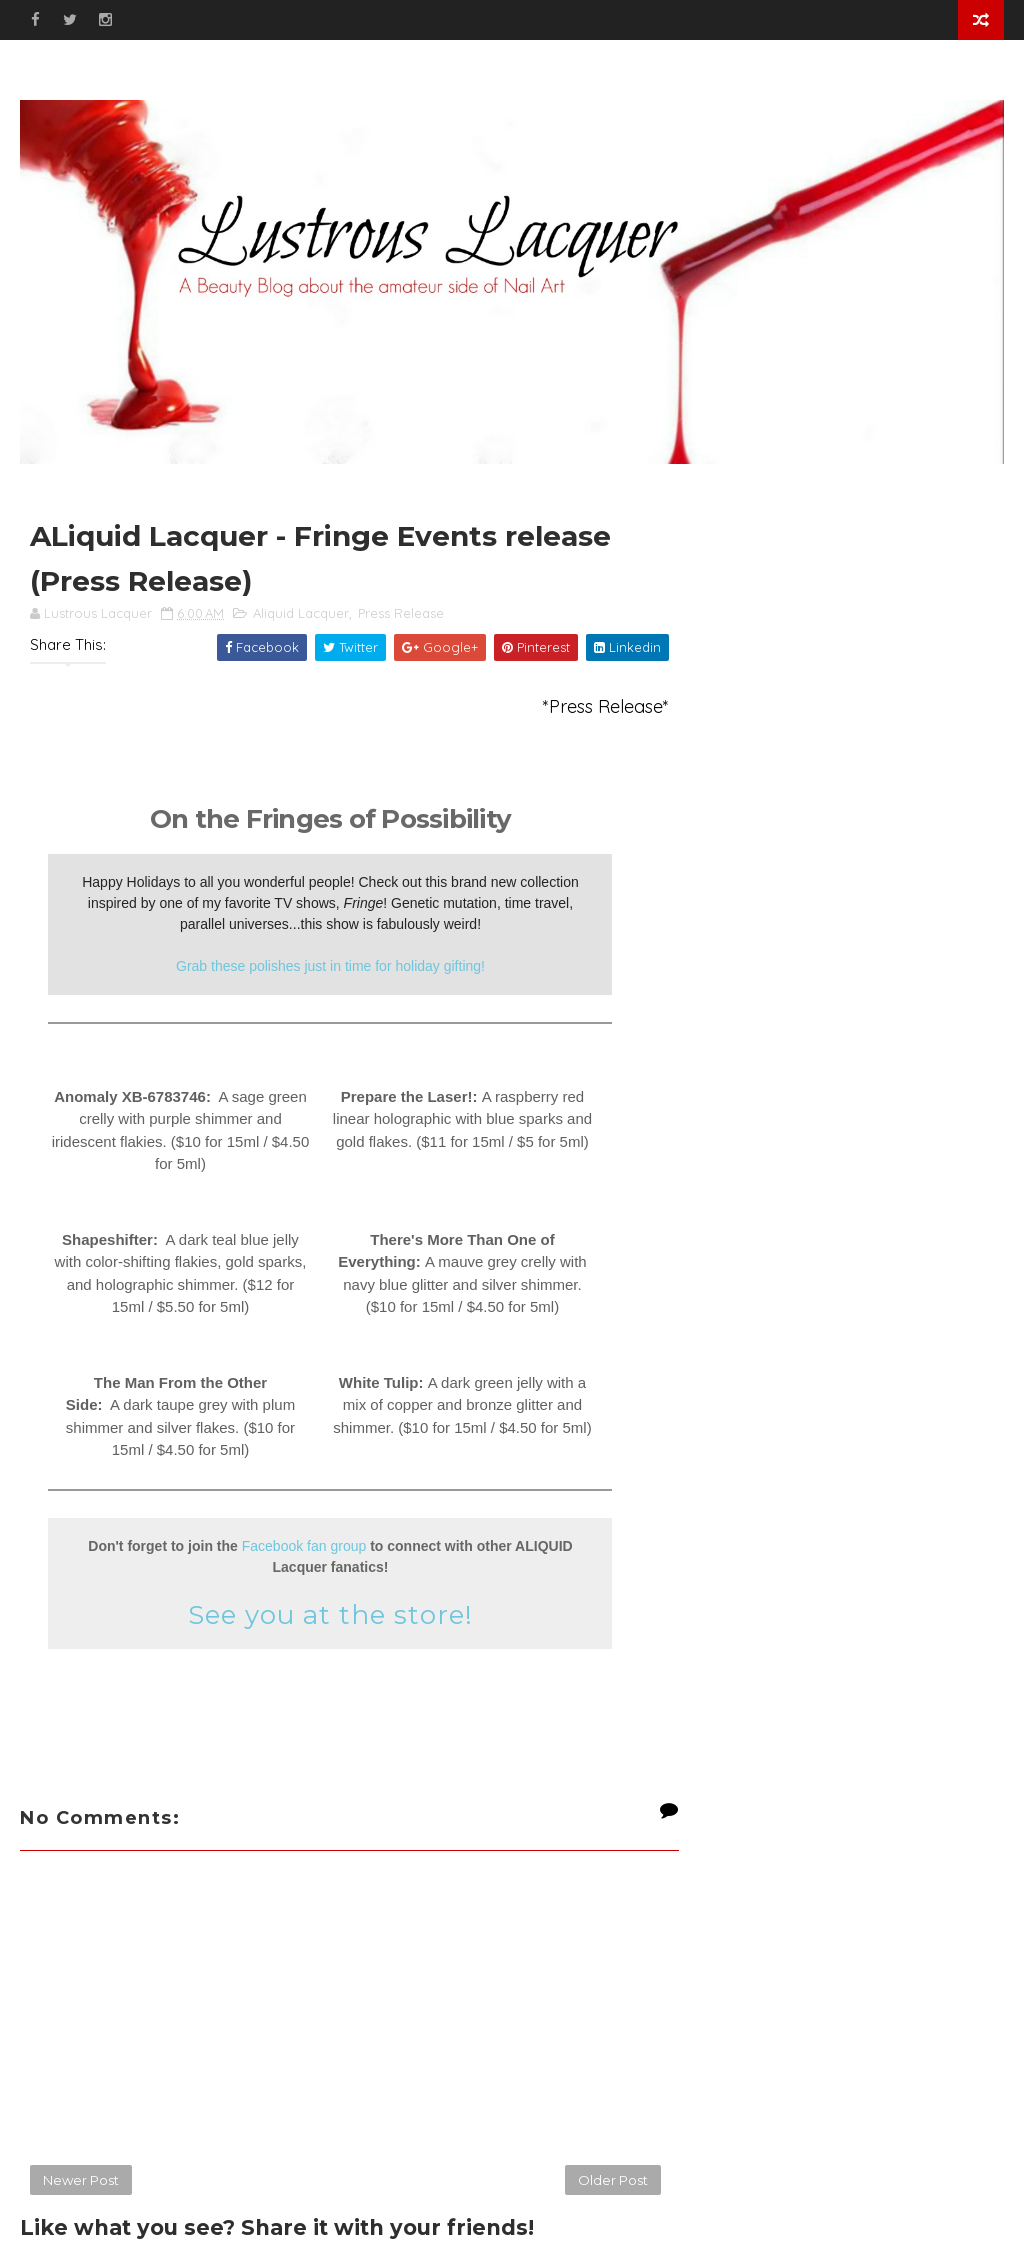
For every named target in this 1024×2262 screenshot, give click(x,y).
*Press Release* (606, 706)
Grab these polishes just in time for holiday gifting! (330, 966)
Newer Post (81, 2180)
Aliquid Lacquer (301, 613)
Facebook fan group (304, 1546)
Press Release (401, 613)
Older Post (613, 2180)
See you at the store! (330, 1615)
